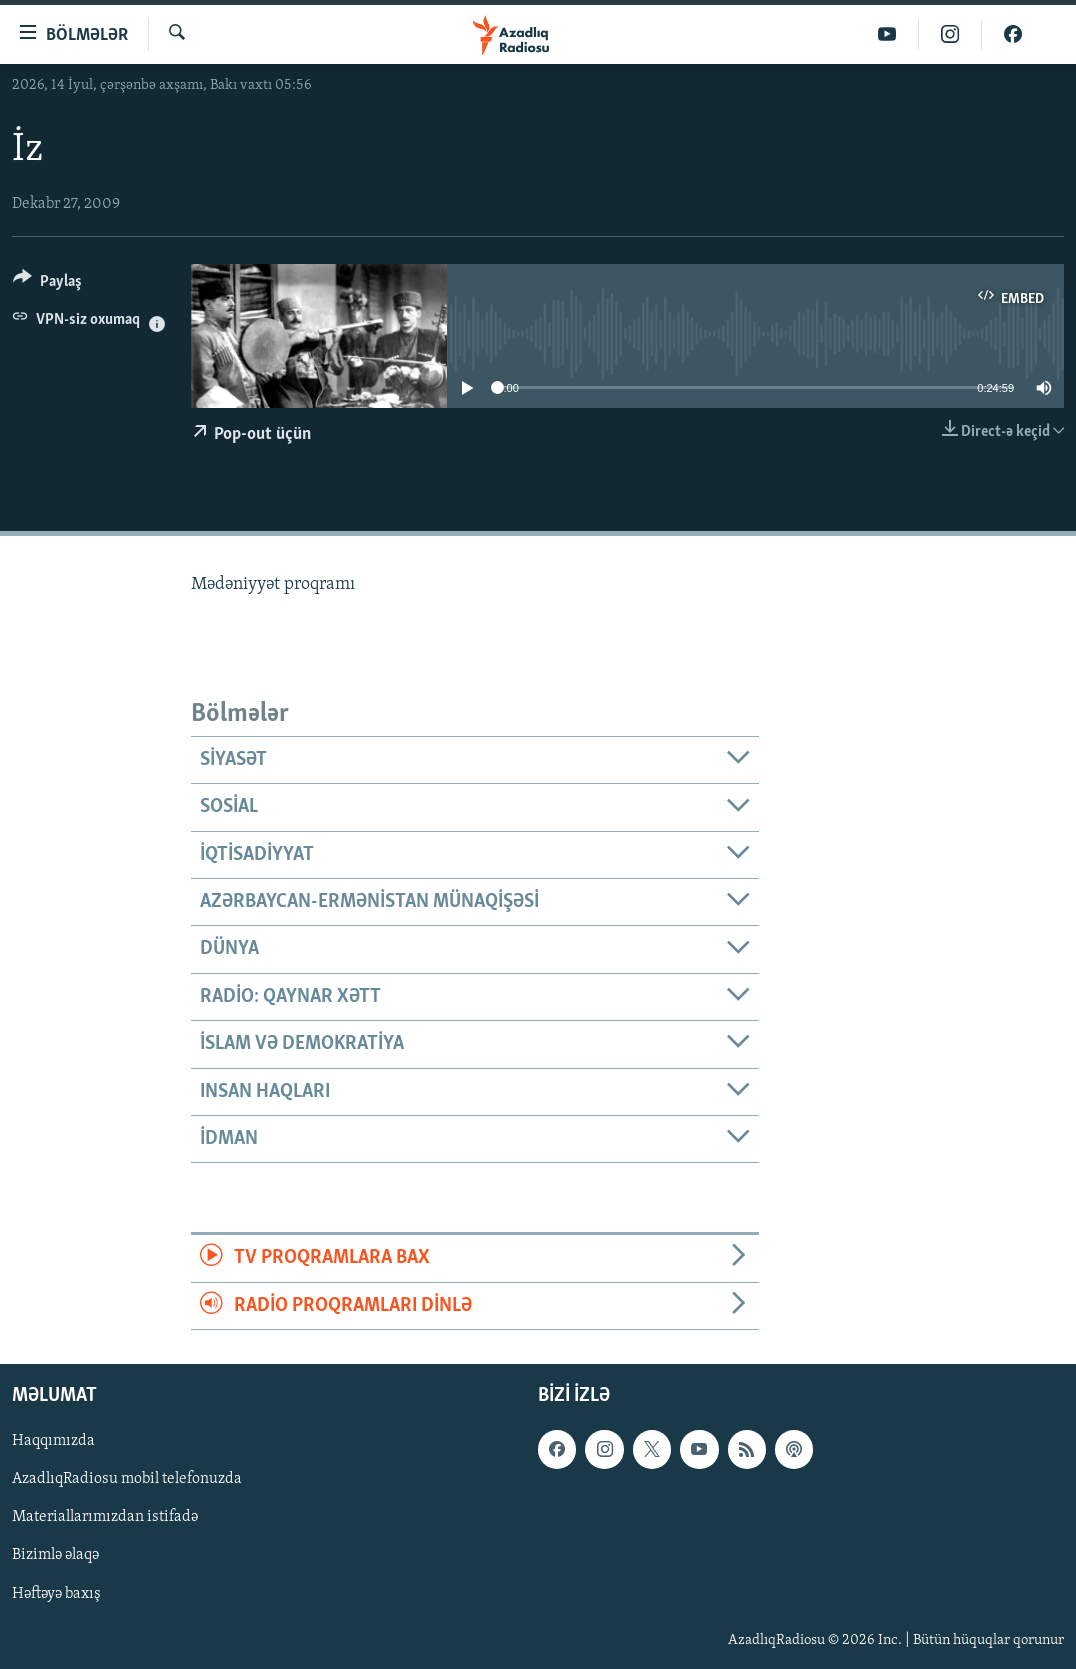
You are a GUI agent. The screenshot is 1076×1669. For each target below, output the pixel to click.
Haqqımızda (53, 1441)
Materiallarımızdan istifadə (105, 1517)
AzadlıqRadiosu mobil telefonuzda (127, 1479)
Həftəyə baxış (56, 1593)
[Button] (47, 284)
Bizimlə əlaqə (55, 1555)
